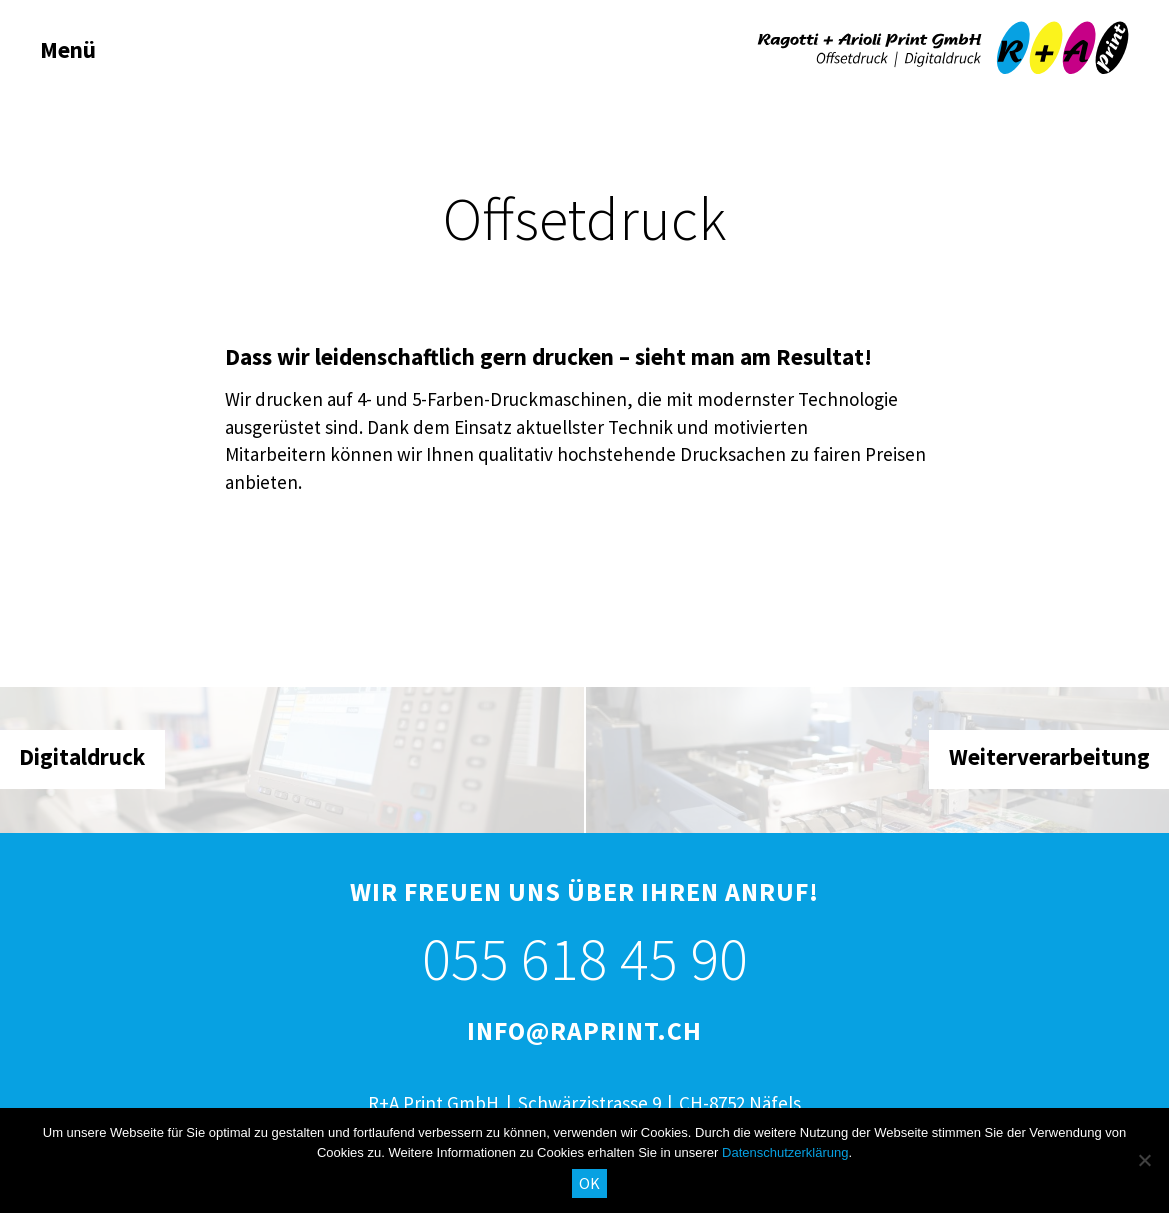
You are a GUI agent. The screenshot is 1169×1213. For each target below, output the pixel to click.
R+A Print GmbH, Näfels (942, 48)
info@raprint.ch (584, 1030)
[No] (1144, 1160)
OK (589, 1183)
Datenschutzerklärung (785, 1152)
